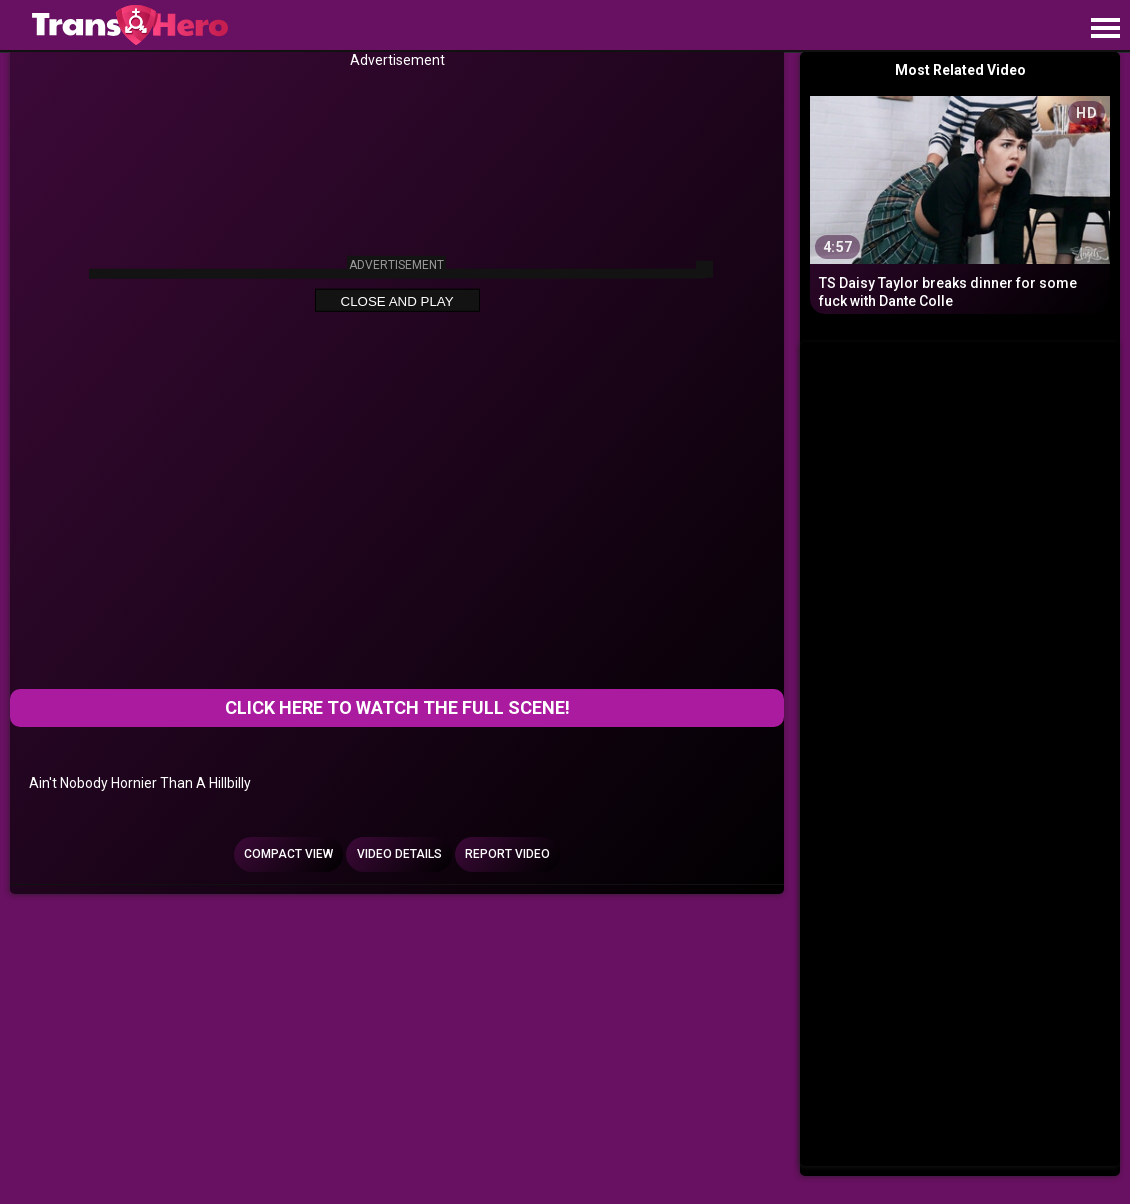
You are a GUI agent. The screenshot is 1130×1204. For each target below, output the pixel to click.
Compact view (288, 854)
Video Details (399, 854)
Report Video (507, 854)
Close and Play (397, 300)
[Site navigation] (1105, 29)
